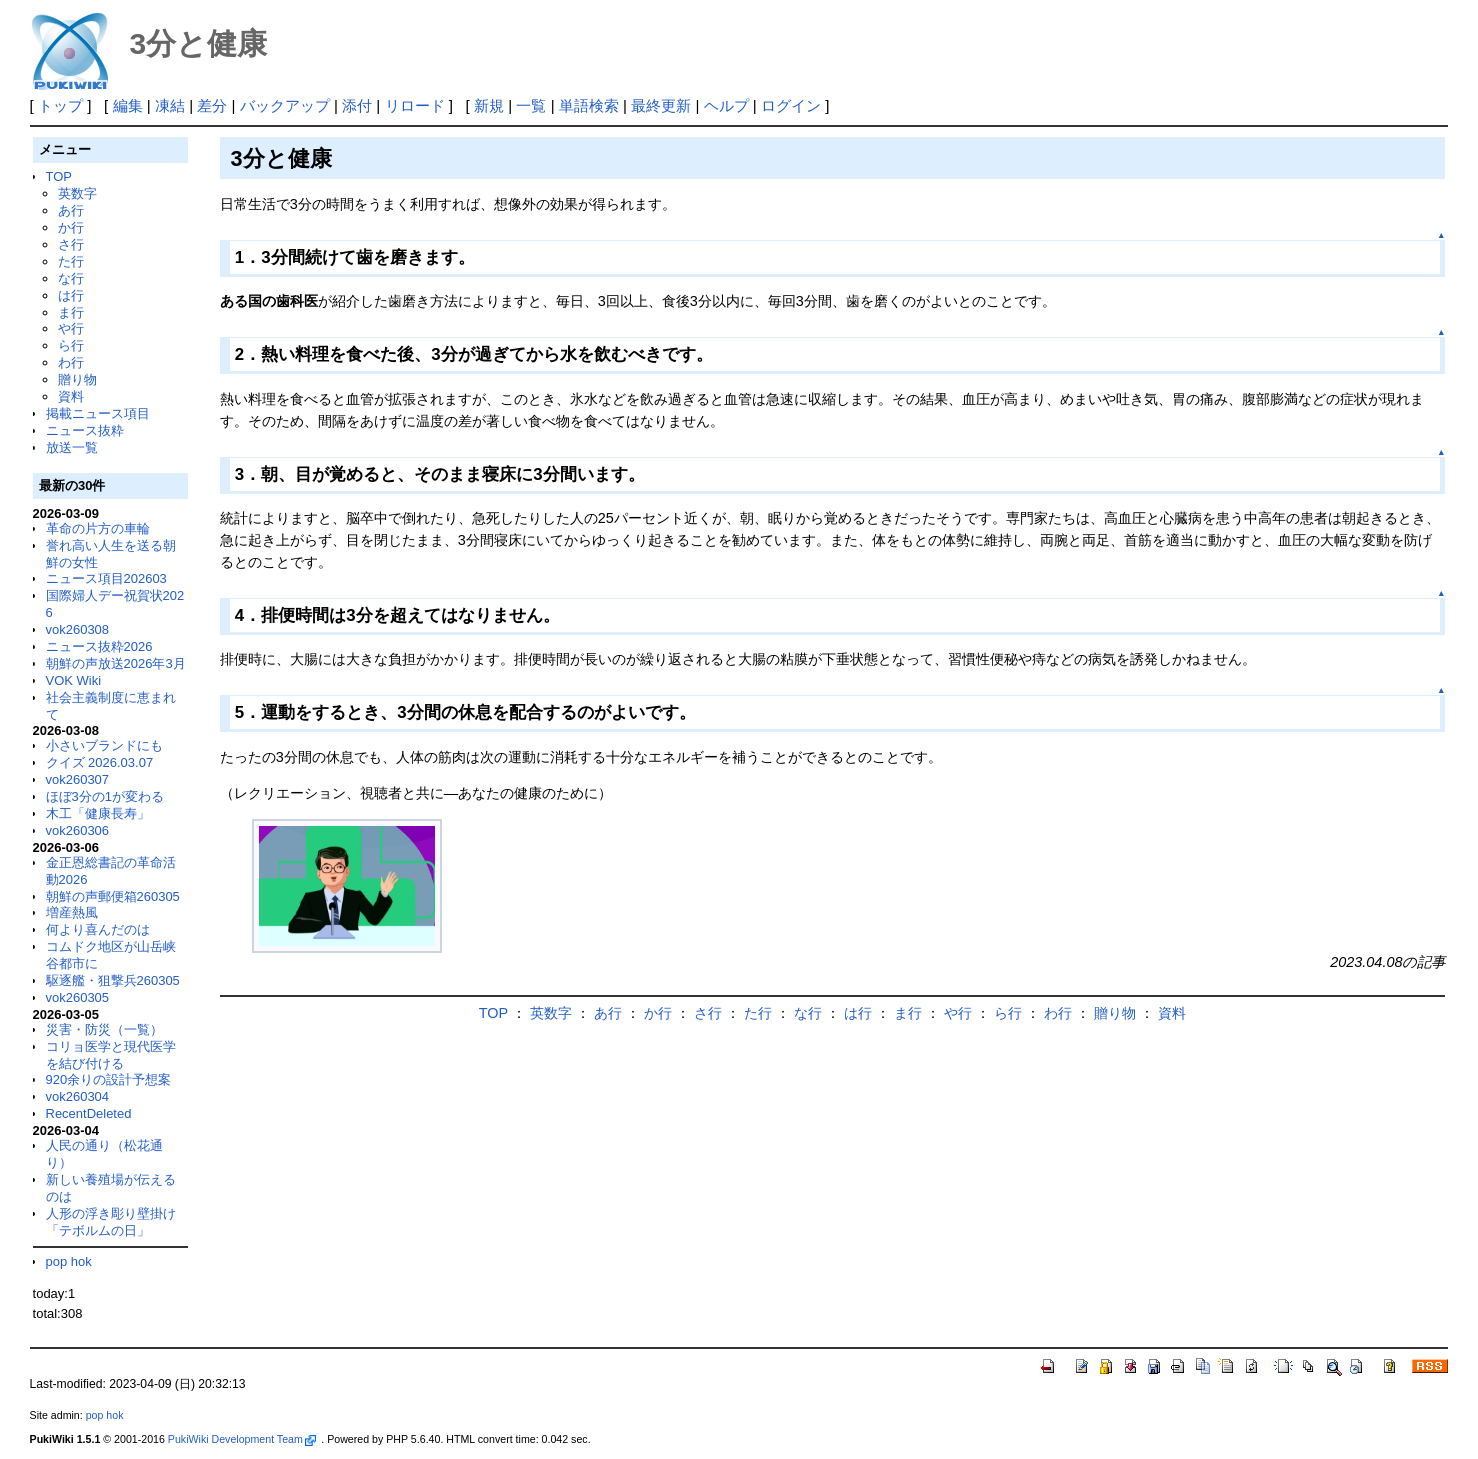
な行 (71, 278)
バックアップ (285, 105)
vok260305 (78, 997)
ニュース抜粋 (85, 430)
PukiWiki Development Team (242, 1439)
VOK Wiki (74, 680)
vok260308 (78, 629)
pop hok (69, 1261)
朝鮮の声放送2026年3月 (116, 663)
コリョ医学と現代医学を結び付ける (111, 1055)
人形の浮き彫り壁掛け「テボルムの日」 (111, 1222)
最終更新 (661, 105)
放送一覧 (72, 447)
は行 (71, 295)
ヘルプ (726, 105)
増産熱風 (72, 912)
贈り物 (77, 379)
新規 (489, 105)
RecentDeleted (89, 1113)
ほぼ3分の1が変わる (105, 796)
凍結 (170, 105)
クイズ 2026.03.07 (100, 762)
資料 (71, 396)
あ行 (71, 210)
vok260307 (78, 779)
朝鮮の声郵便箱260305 (113, 896)
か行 (71, 227)
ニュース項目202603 (106, 578)
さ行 (71, 244)
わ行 (71, 362)
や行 (71, 328)
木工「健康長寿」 (98, 813)
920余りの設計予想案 (109, 1079)
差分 (212, 105)
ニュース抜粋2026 (99, 646)
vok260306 (78, 830)
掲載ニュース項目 (98, 413)
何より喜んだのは (98, 929)
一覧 (531, 105)
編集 (128, 105)
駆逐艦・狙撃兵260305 (113, 980)
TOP (59, 176)
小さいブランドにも (104, 745)
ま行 (71, 312)
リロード (415, 105)
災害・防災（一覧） (104, 1029)
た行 (71, 261)
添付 (357, 105)
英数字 (77, 193)
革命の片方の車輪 (98, 528)
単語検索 (589, 105)
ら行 (71, 345)
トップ (60, 105)
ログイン (791, 105)
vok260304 (78, 1096)
